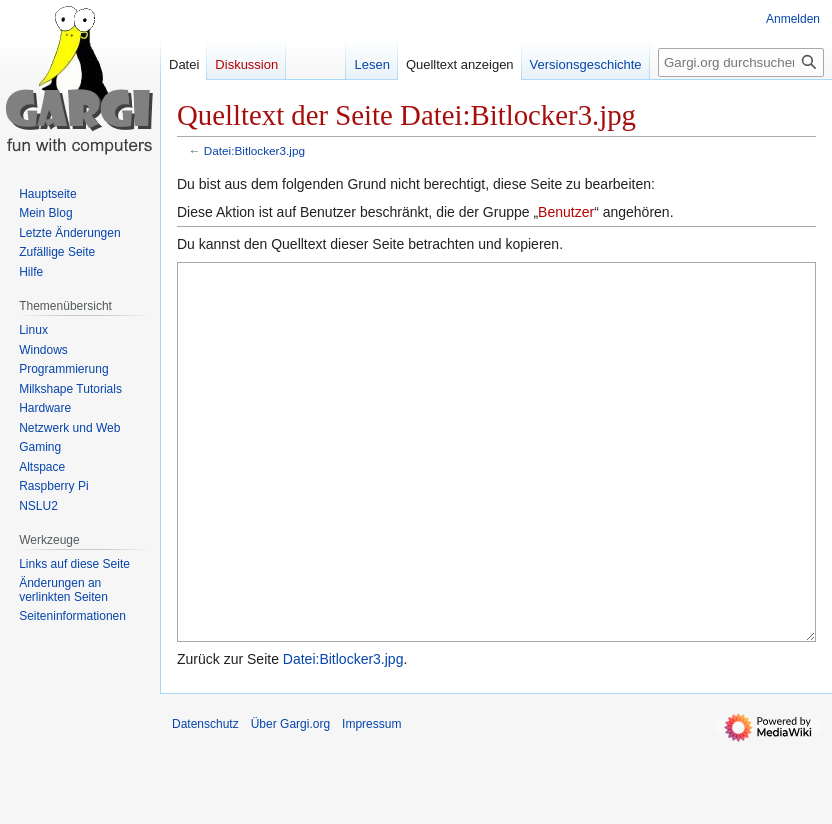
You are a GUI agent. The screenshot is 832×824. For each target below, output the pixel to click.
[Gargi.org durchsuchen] (741, 62)
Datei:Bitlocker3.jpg (254, 150)
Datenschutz (205, 799)
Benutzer (566, 212)
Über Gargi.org (290, 799)
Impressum (371, 799)
